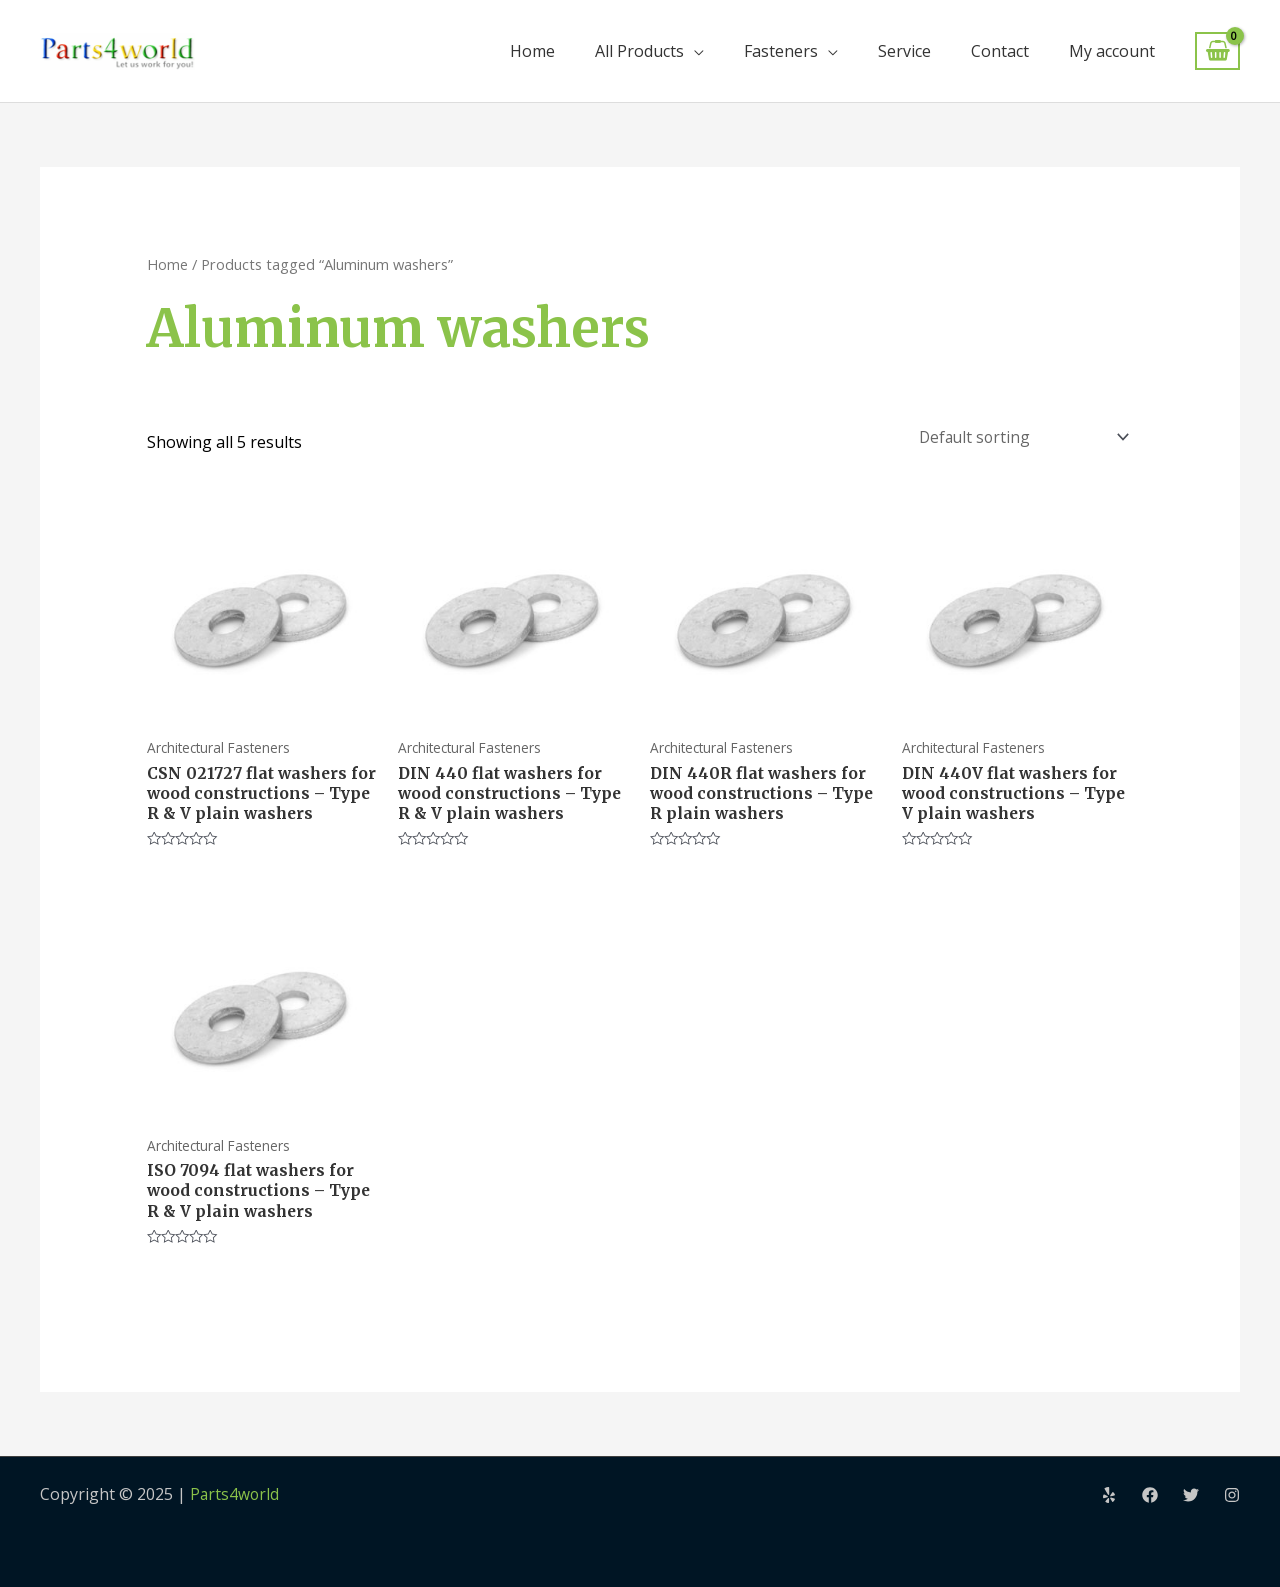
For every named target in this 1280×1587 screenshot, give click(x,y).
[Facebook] (1150, 1495)
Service (904, 51)
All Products (639, 51)
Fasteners (781, 51)
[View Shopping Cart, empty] (1217, 51)
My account (1112, 51)
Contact (1000, 51)
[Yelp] (1109, 1495)
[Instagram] (1232, 1495)
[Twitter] (1191, 1495)
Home (532, 51)
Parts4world (235, 1494)
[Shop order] (1017, 434)
